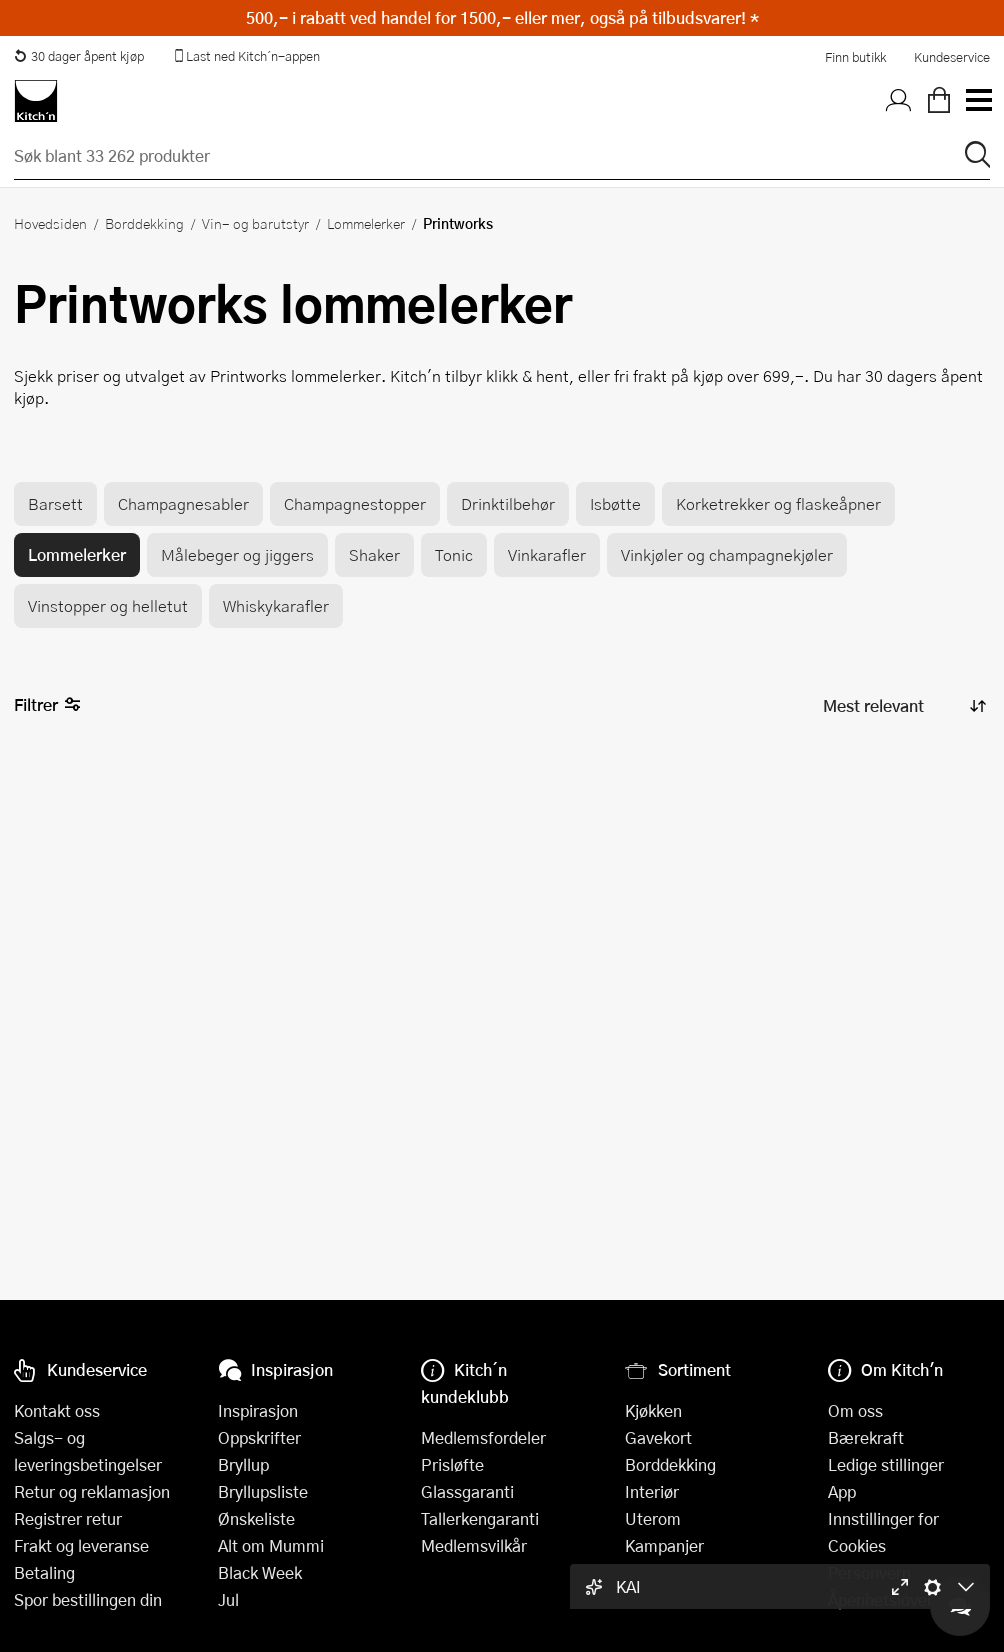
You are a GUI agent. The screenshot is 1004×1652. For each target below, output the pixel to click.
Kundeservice (952, 57)
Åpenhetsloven (882, 1599)
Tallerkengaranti (480, 1518)
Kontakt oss (57, 1410)
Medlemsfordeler (483, 1437)
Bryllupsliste (263, 1491)
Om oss (855, 1410)
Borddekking (144, 223)
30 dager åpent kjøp (79, 56)
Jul (228, 1599)
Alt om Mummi (271, 1545)
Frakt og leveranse (81, 1545)
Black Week (260, 1572)
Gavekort (658, 1437)
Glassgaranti (467, 1491)
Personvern (869, 1572)
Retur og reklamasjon (92, 1491)
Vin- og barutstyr (255, 223)
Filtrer (47, 705)
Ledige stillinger (886, 1464)
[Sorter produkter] (903, 706)
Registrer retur (68, 1518)
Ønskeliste (256, 1518)
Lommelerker (366, 223)
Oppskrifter (259, 1437)
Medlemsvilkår (474, 1545)
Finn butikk (855, 57)
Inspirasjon (258, 1410)
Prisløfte (452, 1464)
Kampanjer (664, 1545)
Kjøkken (653, 1410)
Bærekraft (866, 1437)
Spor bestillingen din (88, 1599)
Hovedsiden (50, 223)
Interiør (652, 1491)
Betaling (44, 1572)
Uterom (653, 1518)
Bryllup (243, 1464)
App (842, 1491)
